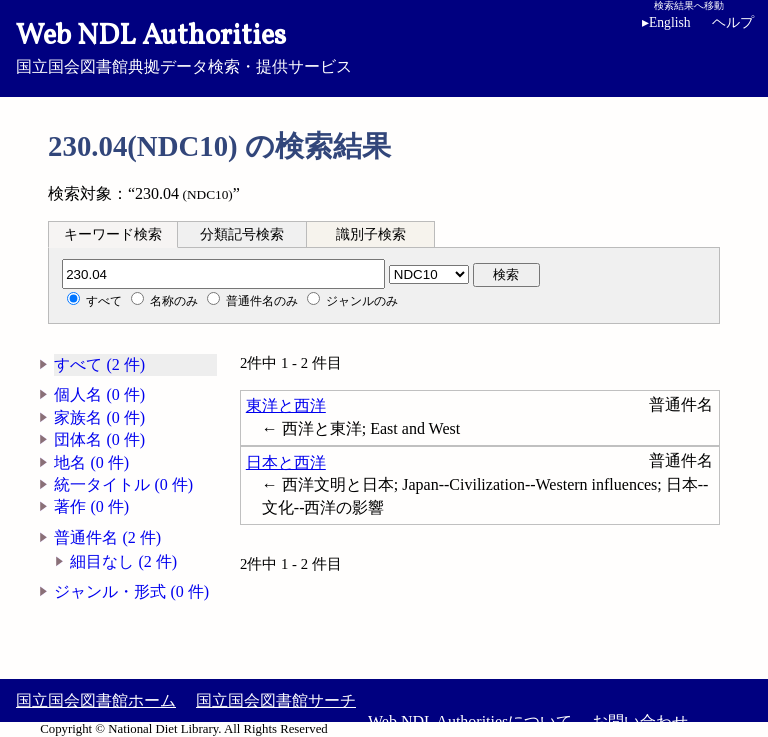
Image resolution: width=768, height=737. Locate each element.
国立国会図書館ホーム (96, 700)
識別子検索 (371, 234)
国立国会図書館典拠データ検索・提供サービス (384, 46)
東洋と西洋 (286, 405)
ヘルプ (733, 22)
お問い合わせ (640, 721)
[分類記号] (223, 274)
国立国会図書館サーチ (276, 700)
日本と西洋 (286, 462)
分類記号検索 (242, 234)
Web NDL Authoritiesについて (470, 721)
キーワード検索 (113, 234)
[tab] (113, 234)
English (666, 22)
